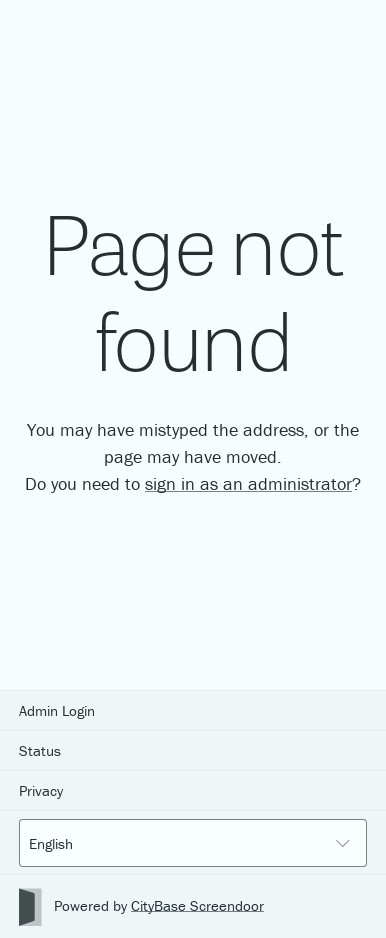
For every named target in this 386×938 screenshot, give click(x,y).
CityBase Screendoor (197, 905)
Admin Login (57, 710)
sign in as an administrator (248, 483)
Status (40, 750)
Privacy (41, 790)
